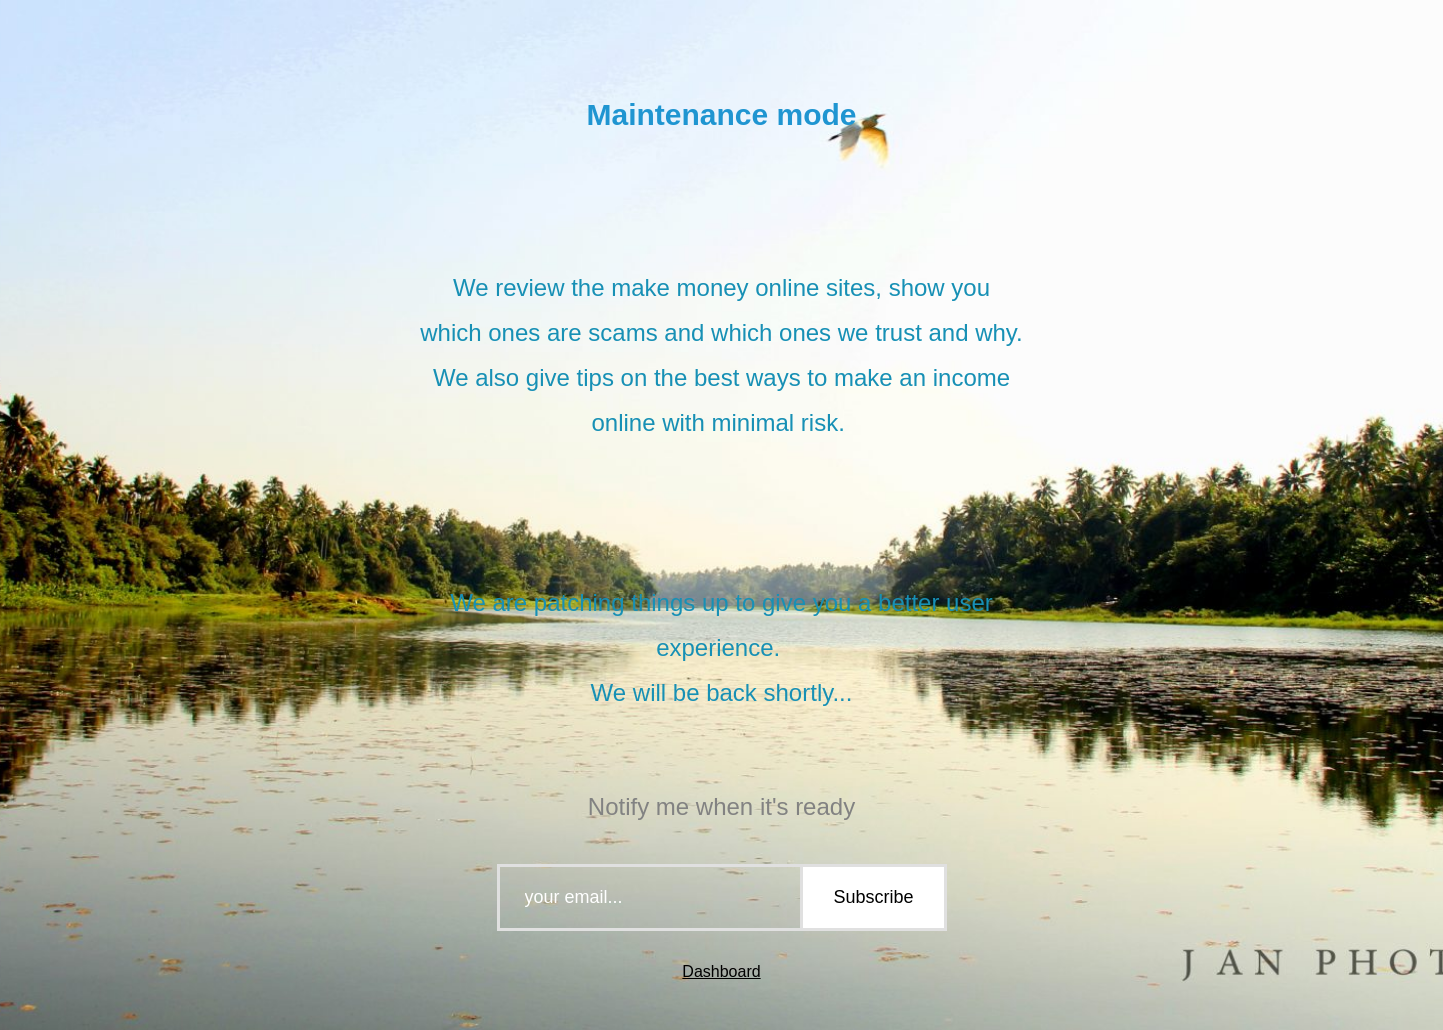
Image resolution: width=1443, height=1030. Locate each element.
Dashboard (721, 971)
